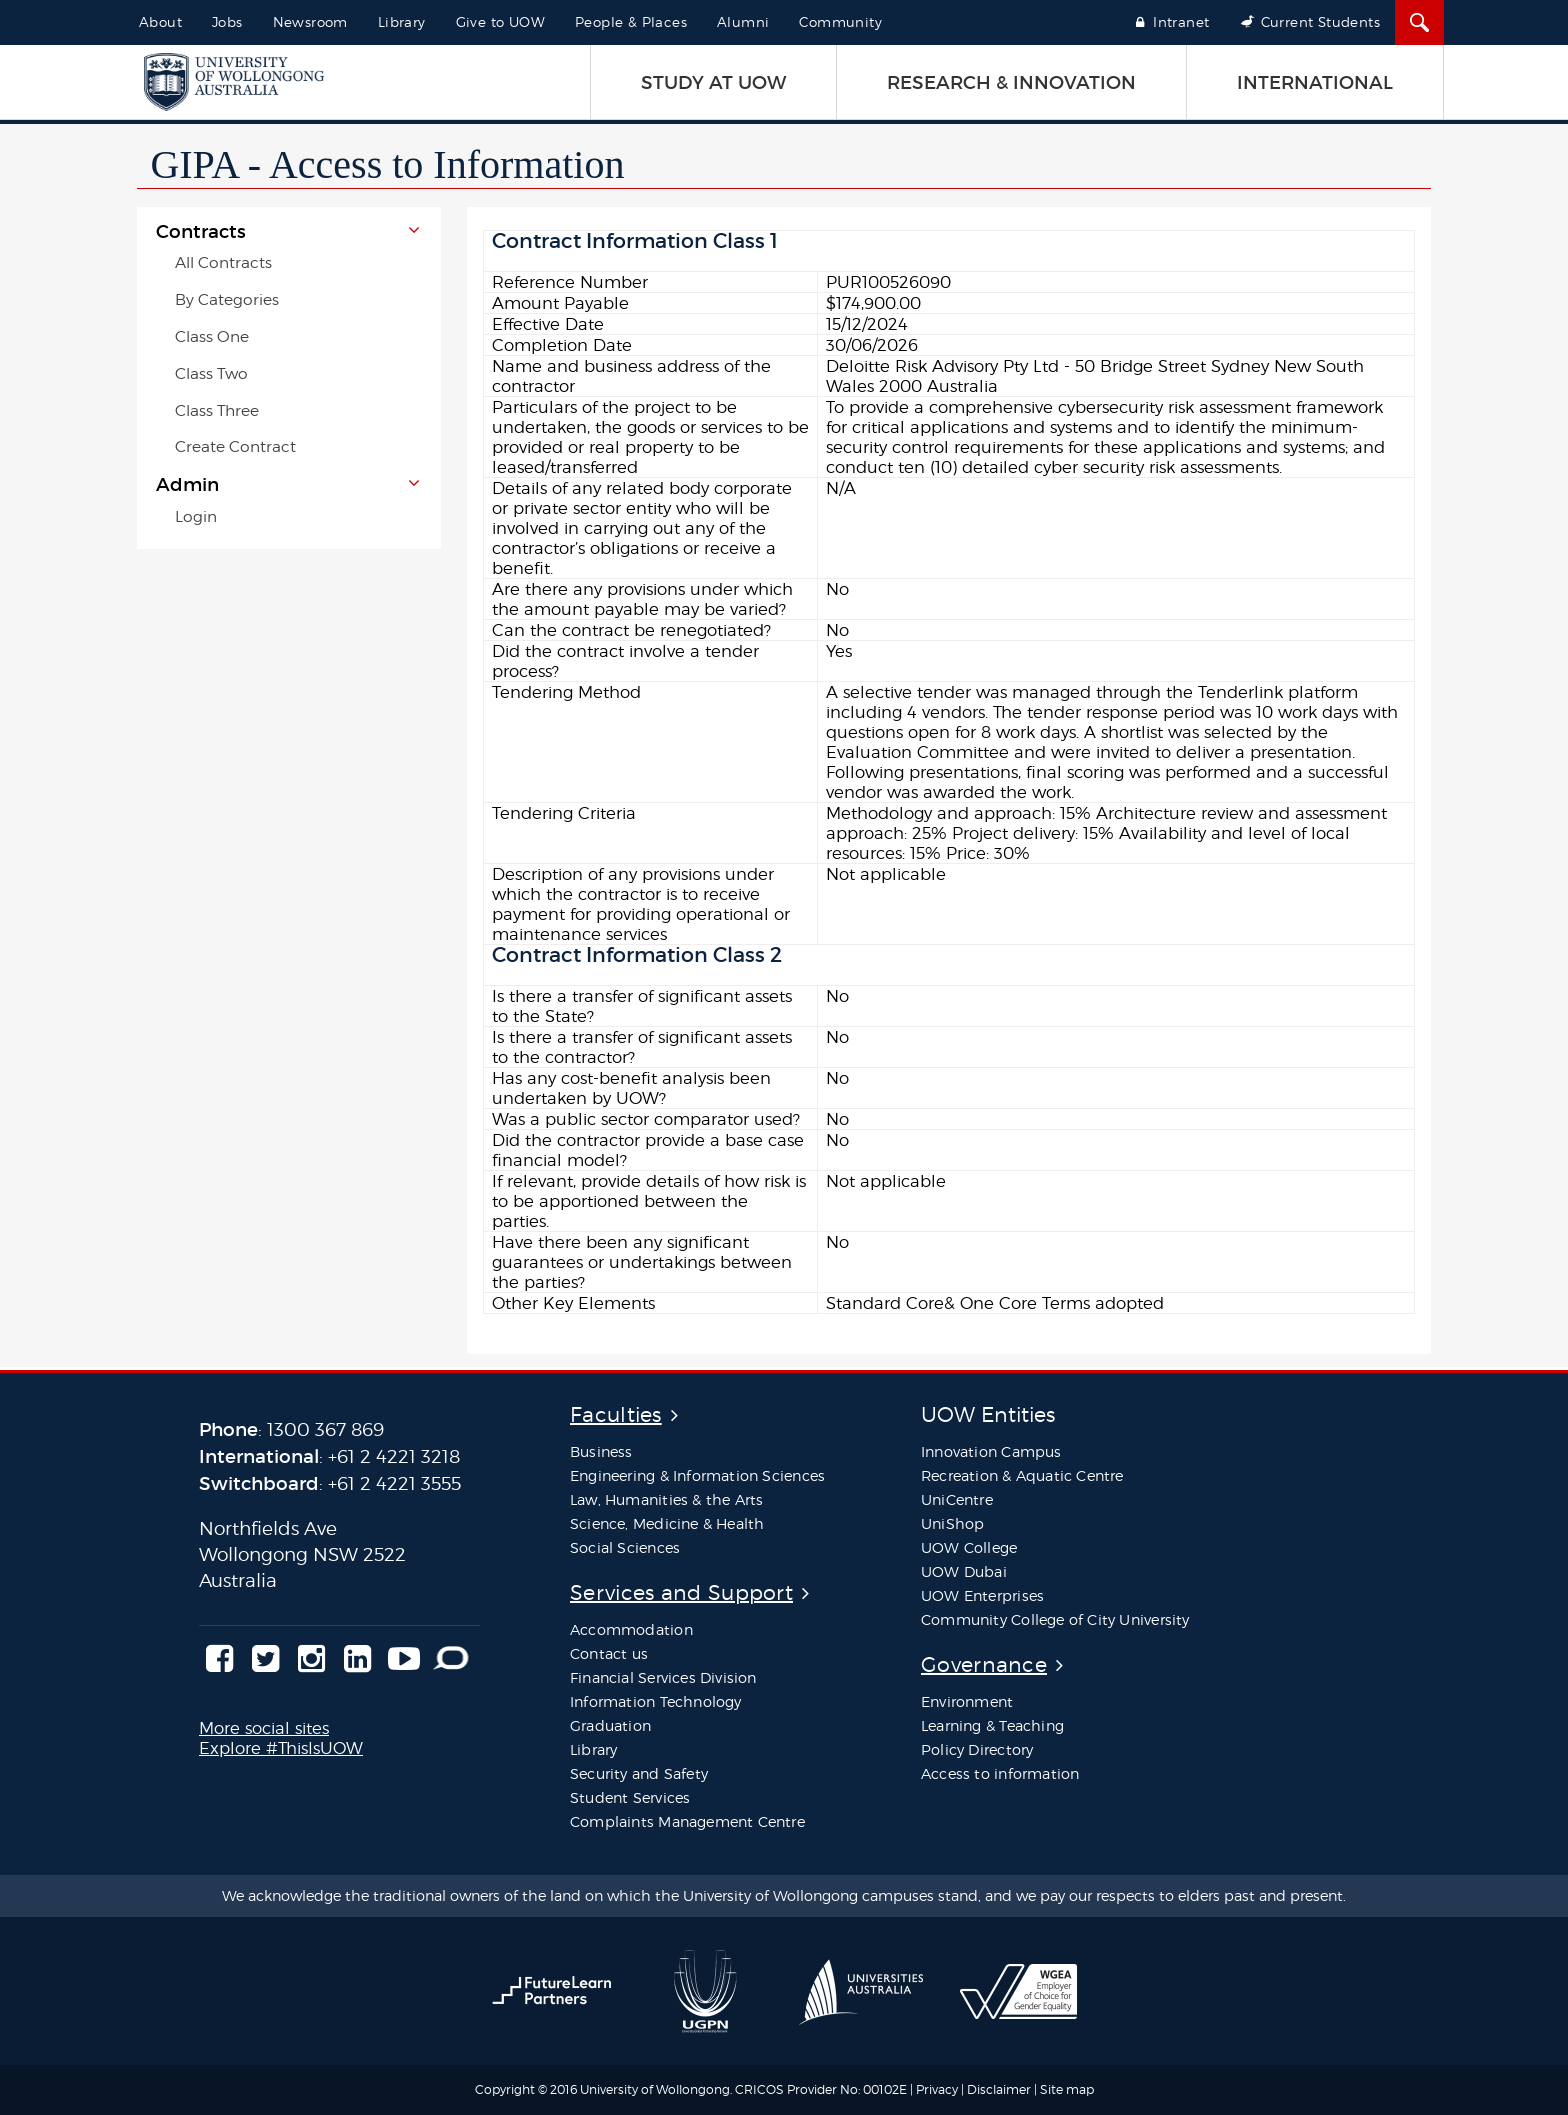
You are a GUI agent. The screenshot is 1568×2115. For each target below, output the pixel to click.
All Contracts (223, 262)
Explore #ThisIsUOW (281, 1748)
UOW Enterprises (982, 1595)
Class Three (217, 410)
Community (840, 22)
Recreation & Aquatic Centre (1022, 1475)
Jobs (227, 22)
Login (196, 516)
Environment (967, 1701)
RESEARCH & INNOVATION (1011, 82)
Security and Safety (639, 1773)
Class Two (211, 373)
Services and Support (681, 1592)
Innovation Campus (991, 1451)
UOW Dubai (964, 1571)
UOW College (969, 1547)
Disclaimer (1000, 2089)
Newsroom (310, 22)
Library (402, 22)
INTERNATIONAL (1315, 82)
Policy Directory (977, 1749)
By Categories (227, 299)
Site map (1067, 2089)
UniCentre (957, 1499)
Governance (984, 1664)
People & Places (631, 22)
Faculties (616, 1414)
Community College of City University (1055, 1619)
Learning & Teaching (992, 1725)
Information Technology (656, 1701)
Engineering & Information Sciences (697, 1475)
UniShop (952, 1523)
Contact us (609, 1653)
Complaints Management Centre (687, 1821)
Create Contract (235, 446)
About (160, 22)
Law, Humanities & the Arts (666, 1499)
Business (601, 1451)
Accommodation (631, 1629)
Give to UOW (500, 22)
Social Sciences (625, 1547)
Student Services (630, 1797)
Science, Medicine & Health (667, 1523)
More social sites (264, 1728)
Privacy (937, 2089)
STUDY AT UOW (713, 82)
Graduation (610, 1725)
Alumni (743, 22)
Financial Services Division (663, 1677)
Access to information (1000, 1773)
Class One (212, 336)
